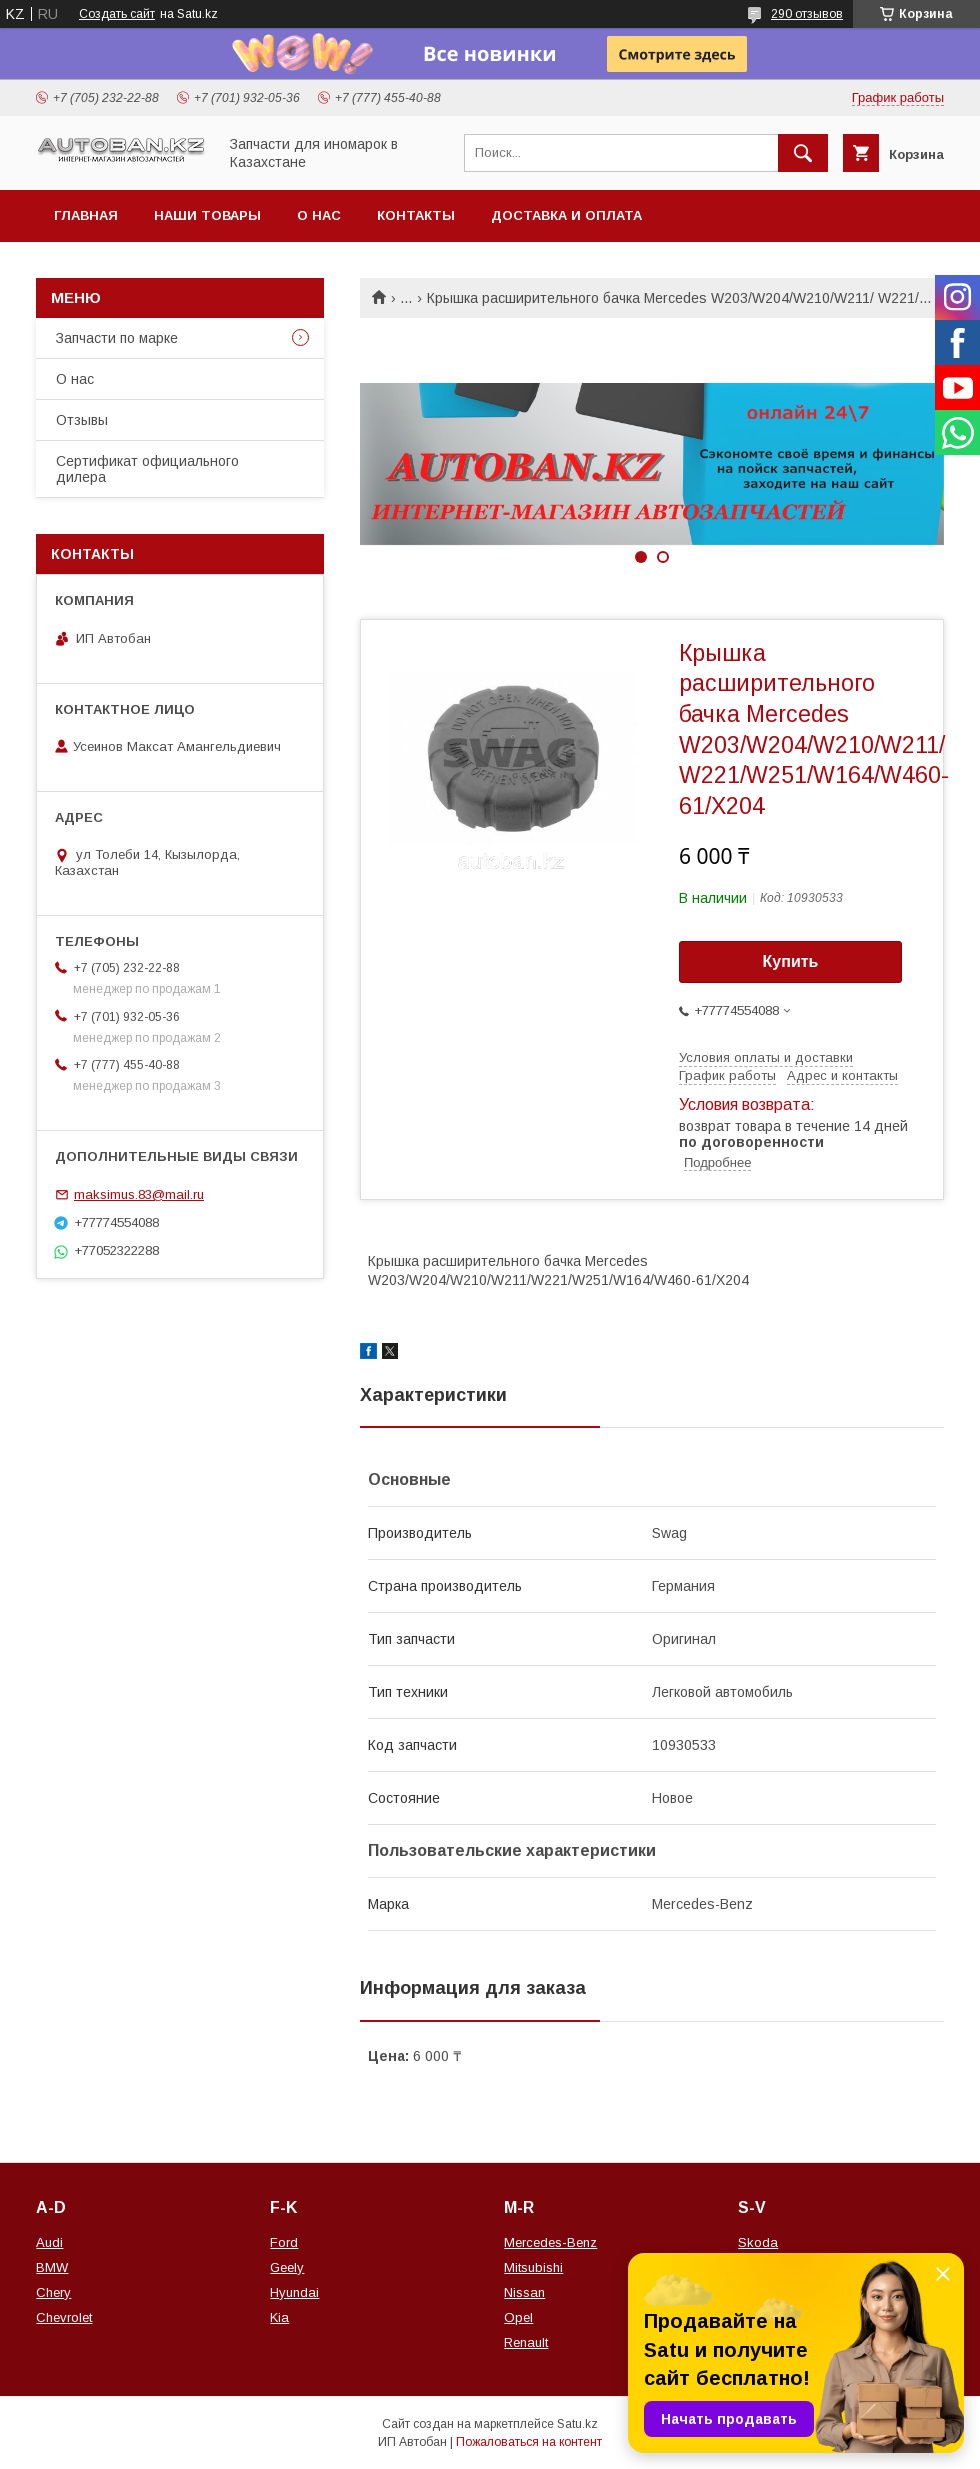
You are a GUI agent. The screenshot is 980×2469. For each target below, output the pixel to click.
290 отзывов (807, 14)
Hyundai (294, 2292)
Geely (287, 2267)
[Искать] (803, 153)
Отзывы (82, 420)
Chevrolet (64, 2317)
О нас (319, 215)
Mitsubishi (533, 2267)
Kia (279, 2317)
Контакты (416, 215)
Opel (518, 2317)
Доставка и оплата (566, 215)
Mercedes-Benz (550, 2242)
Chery (53, 2292)
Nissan (524, 2292)
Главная (86, 215)
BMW (52, 2267)
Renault (526, 2342)
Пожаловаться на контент (529, 2442)
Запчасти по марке (117, 338)
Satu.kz (577, 2424)
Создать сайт (117, 14)
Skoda (758, 2242)
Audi (49, 2242)
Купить (791, 961)
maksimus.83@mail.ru (139, 1194)
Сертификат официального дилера (147, 469)
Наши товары (207, 215)
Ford (284, 2242)
